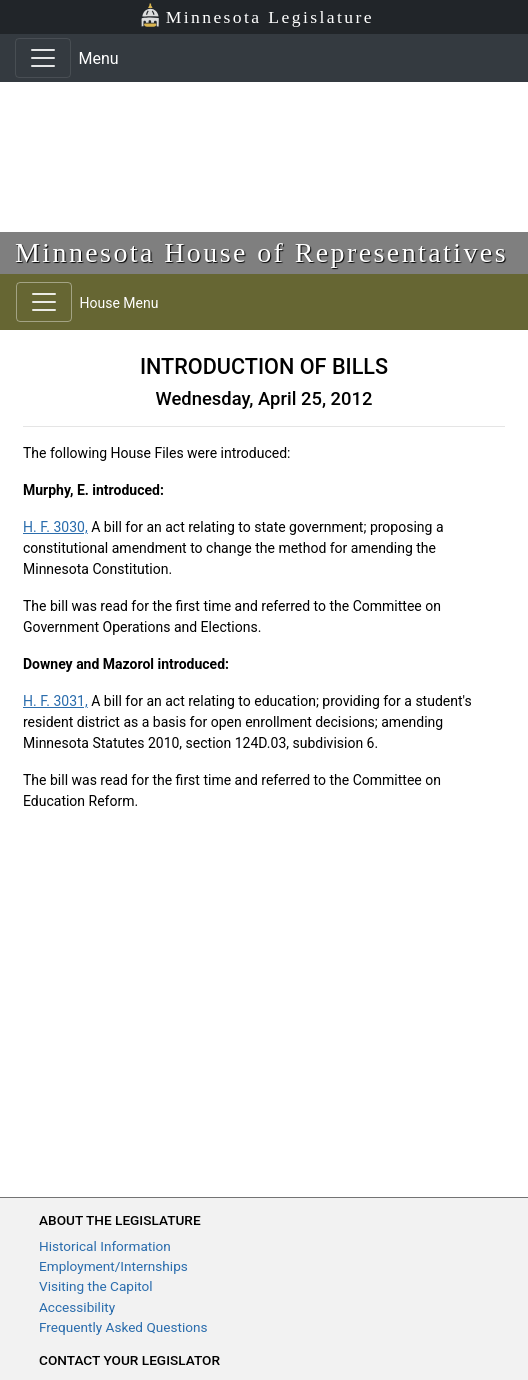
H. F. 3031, (55, 701)
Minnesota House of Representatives (261, 252)
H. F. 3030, (55, 527)
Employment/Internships (113, 1266)
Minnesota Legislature (256, 15)
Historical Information (105, 1246)
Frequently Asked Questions (123, 1327)
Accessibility (77, 1307)
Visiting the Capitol (96, 1286)
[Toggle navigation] (43, 58)
